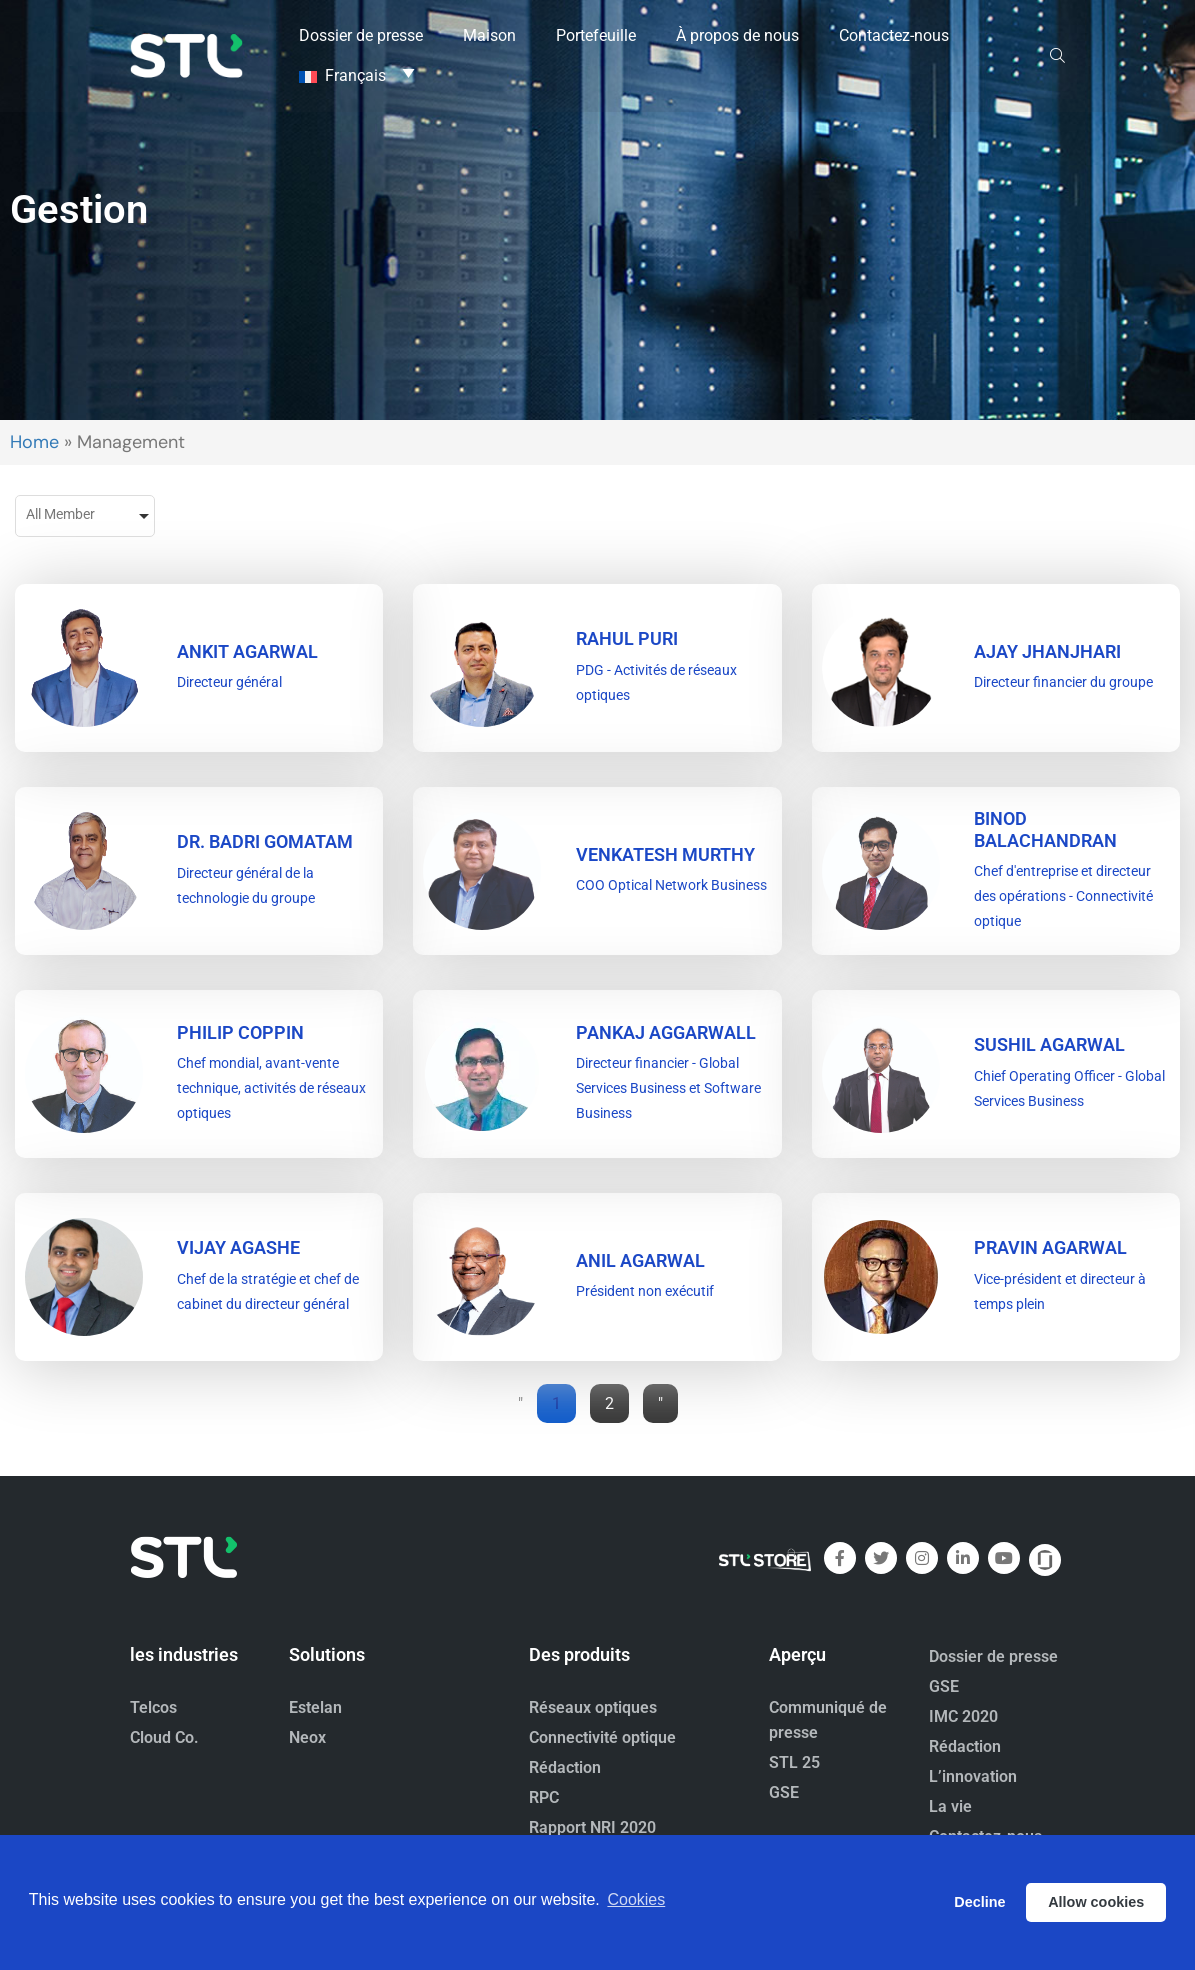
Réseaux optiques (593, 1707)
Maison (489, 34)
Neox (307, 1737)
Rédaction (565, 1767)
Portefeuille (596, 34)
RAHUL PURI (627, 638)
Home (34, 442)
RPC (544, 1797)
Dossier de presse (361, 34)
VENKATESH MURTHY (665, 854)
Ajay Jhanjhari (1047, 651)
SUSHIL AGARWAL (1049, 1044)
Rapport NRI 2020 (592, 1827)
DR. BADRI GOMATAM (265, 841)
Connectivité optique (602, 1737)
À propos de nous (737, 34)
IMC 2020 (963, 1716)
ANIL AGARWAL (640, 1260)
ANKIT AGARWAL (247, 651)
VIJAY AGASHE (238, 1247)
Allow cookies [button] (1096, 1902)
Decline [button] (979, 1902)
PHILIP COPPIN (240, 1032)
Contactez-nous (894, 34)
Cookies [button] (636, 1901)
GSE (784, 1792)
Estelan (315, 1707)
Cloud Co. (164, 1737)
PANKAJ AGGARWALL (666, 1032)
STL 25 (794, 1762)
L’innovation (973, 1776)
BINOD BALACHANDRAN (1045, 829)
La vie (950, 1806)
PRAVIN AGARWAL (1050, 1247)
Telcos (153, 1707)
